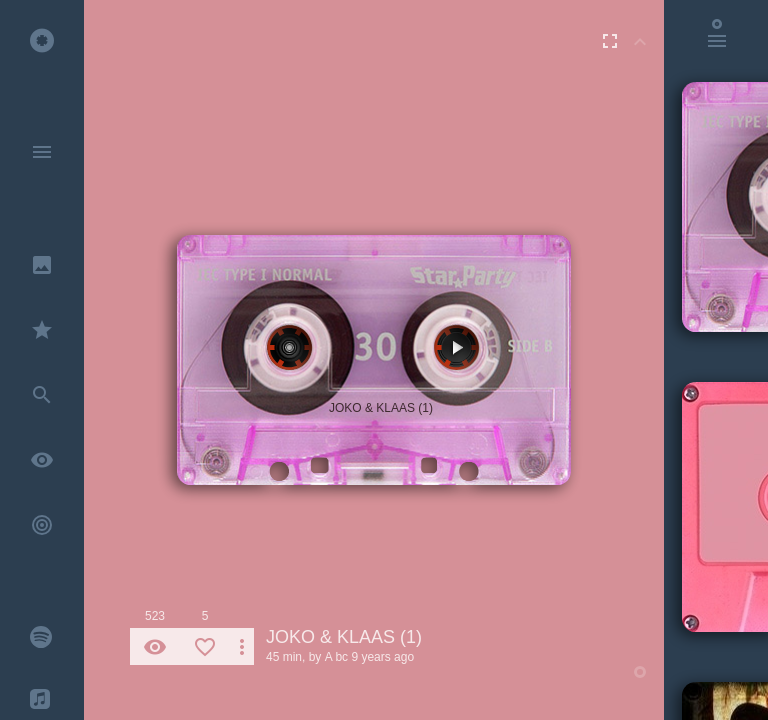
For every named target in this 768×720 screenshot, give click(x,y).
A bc (336, 657)
